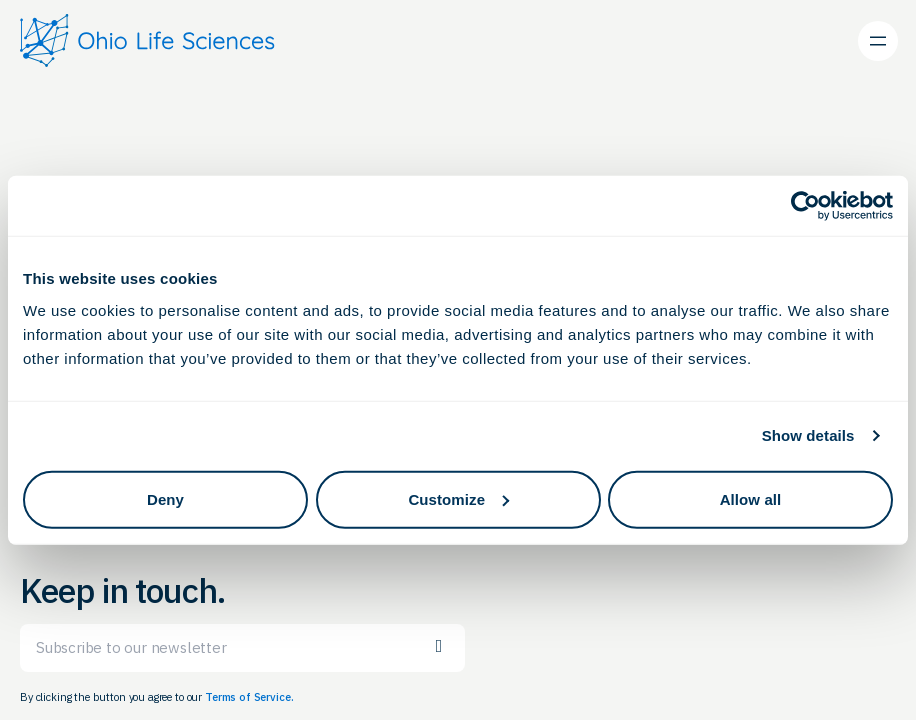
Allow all (751, 498)
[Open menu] (878, 41)
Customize (458, 498)
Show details (808, 435)
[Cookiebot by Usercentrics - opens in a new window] (805, 206)
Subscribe (439, 646)
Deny (165, 498)
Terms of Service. (249, 697)
